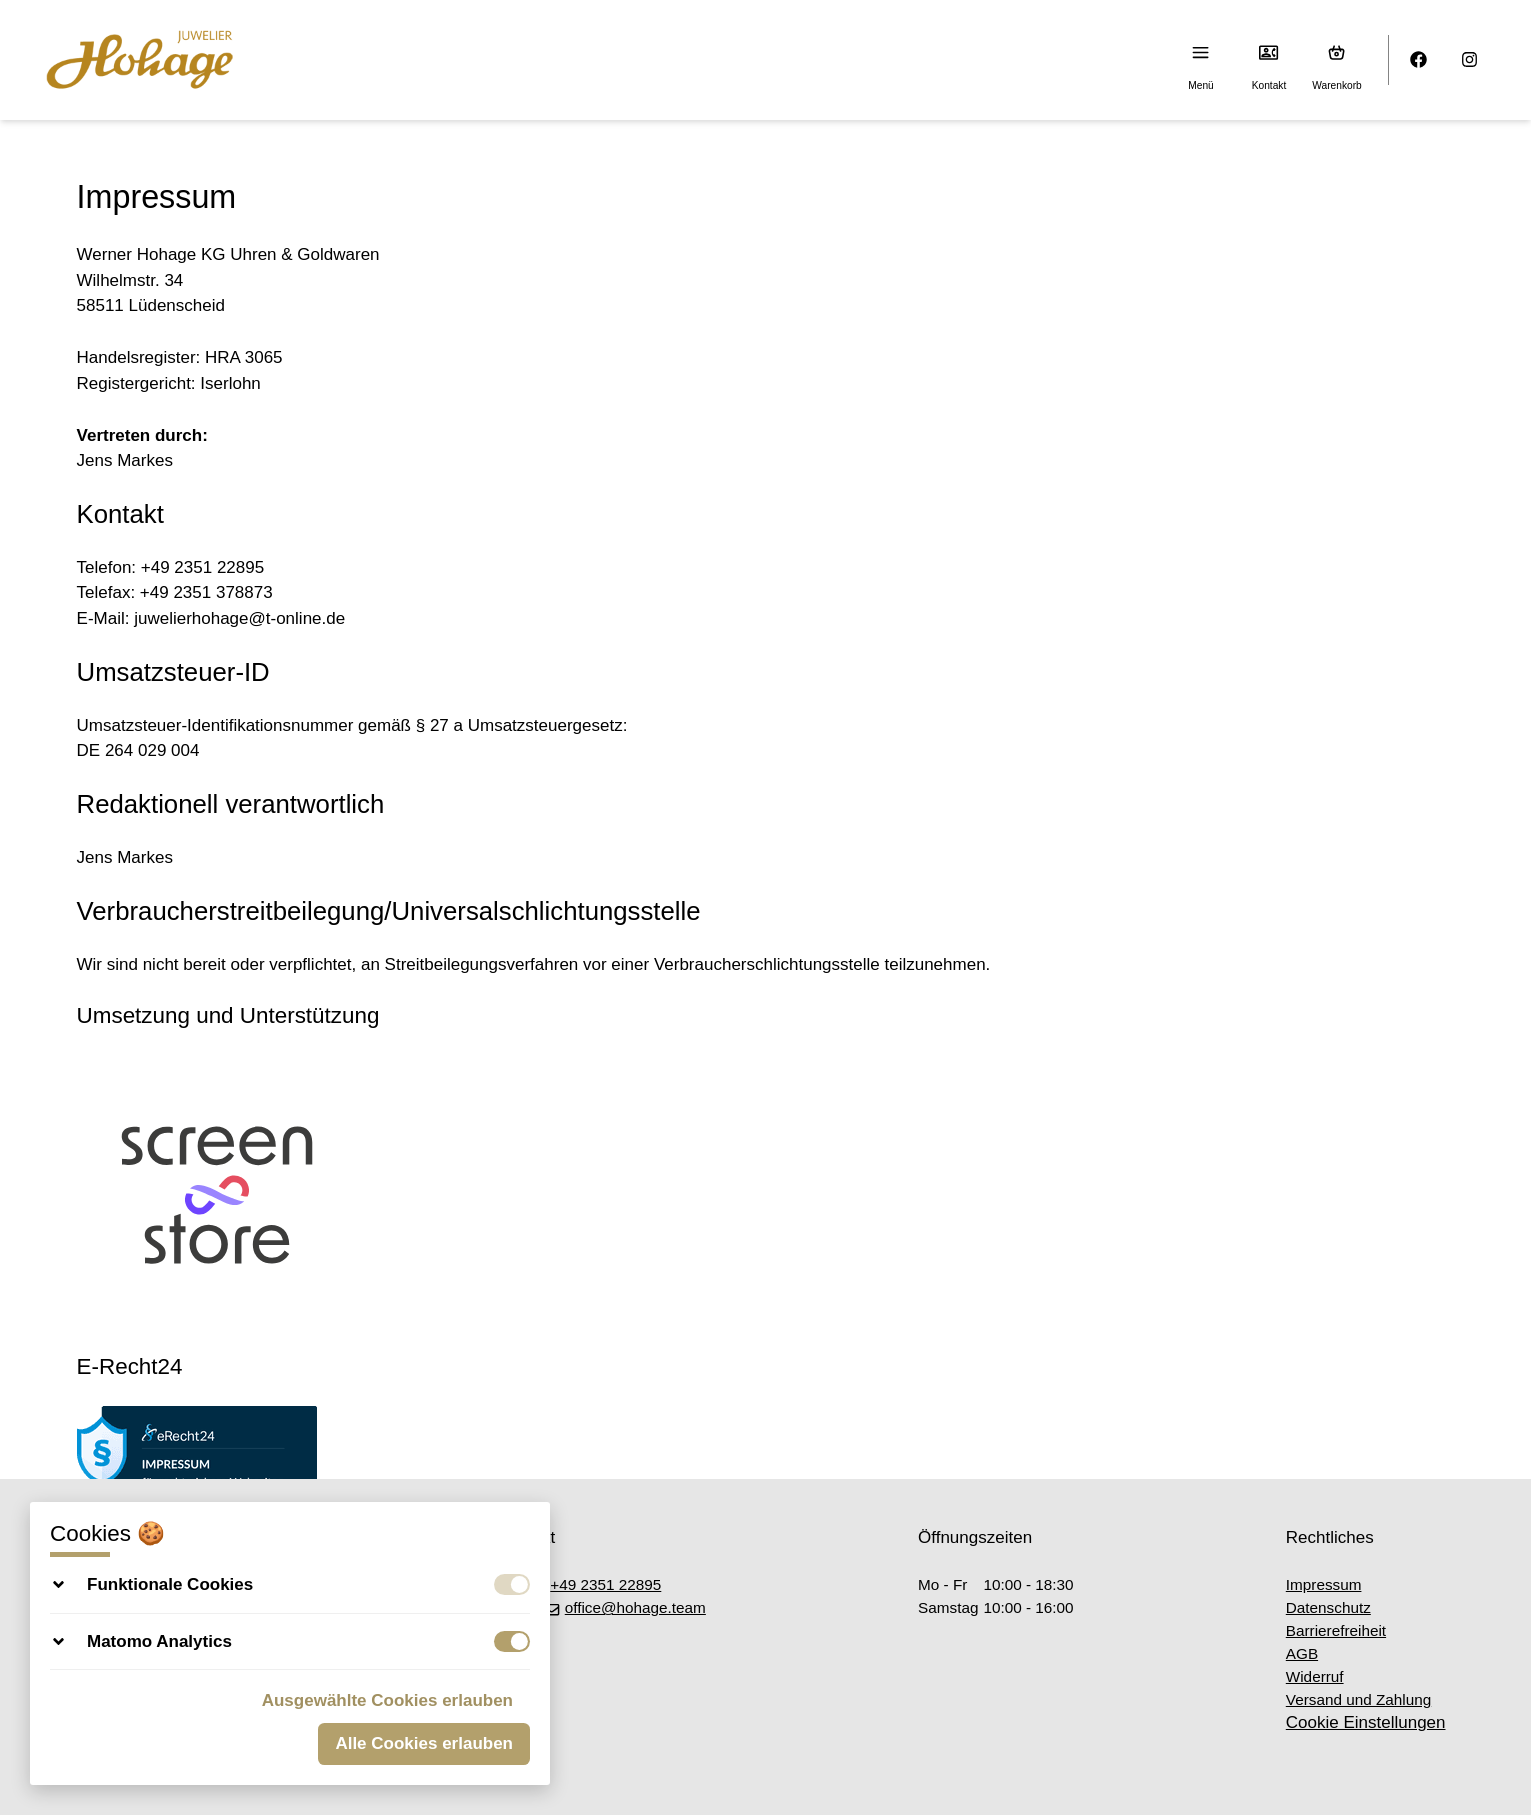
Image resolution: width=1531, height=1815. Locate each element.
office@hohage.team (624, 1607)
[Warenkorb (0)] (1337, 52)
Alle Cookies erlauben (424, 1743)
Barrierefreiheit (1336, 1630)
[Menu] (1201, 52)
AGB (1302, 1653)
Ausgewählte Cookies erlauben (387, 1700)
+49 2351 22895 (595, 1584)
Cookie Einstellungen (1366, 1722)
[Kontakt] (1269, 52)
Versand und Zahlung (1358, 1699)
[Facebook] (1419, 60)
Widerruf (1315, 1676)
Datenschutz (1328, 1607)
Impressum (1324, 1584)
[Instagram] (1470, 60)
